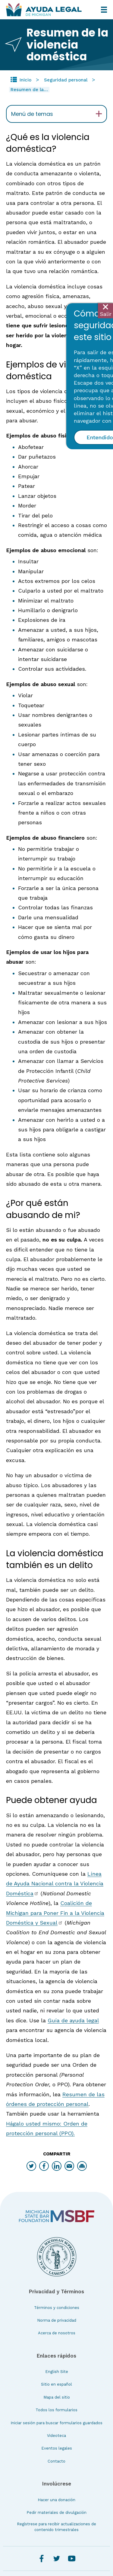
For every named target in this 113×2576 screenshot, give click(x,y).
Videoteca (56, 2435)
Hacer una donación (56, 2500)
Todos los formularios (56, 2410)
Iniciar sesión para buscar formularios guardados (56, 2423)
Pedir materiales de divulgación (56, 2512)
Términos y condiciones (56, 2307)
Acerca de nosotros (56, 2333)
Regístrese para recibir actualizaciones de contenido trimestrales (56, 2527)
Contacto (56, 2461)
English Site (56, 2371)
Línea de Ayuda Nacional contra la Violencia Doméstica (54, 1884)
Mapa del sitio (56, 2397)
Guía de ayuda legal (73, 2020)
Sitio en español (56, 2384)
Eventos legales (56, 2448)
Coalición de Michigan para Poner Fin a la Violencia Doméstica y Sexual (55, 1913)
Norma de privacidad (56, 2320)
